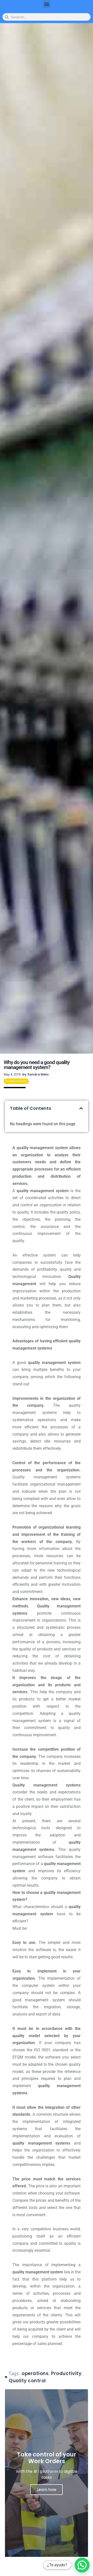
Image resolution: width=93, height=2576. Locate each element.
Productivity (16, 1081)
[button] (46, 4)
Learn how (46, 2489)
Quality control (27, 2380)
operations (35, 2373)
